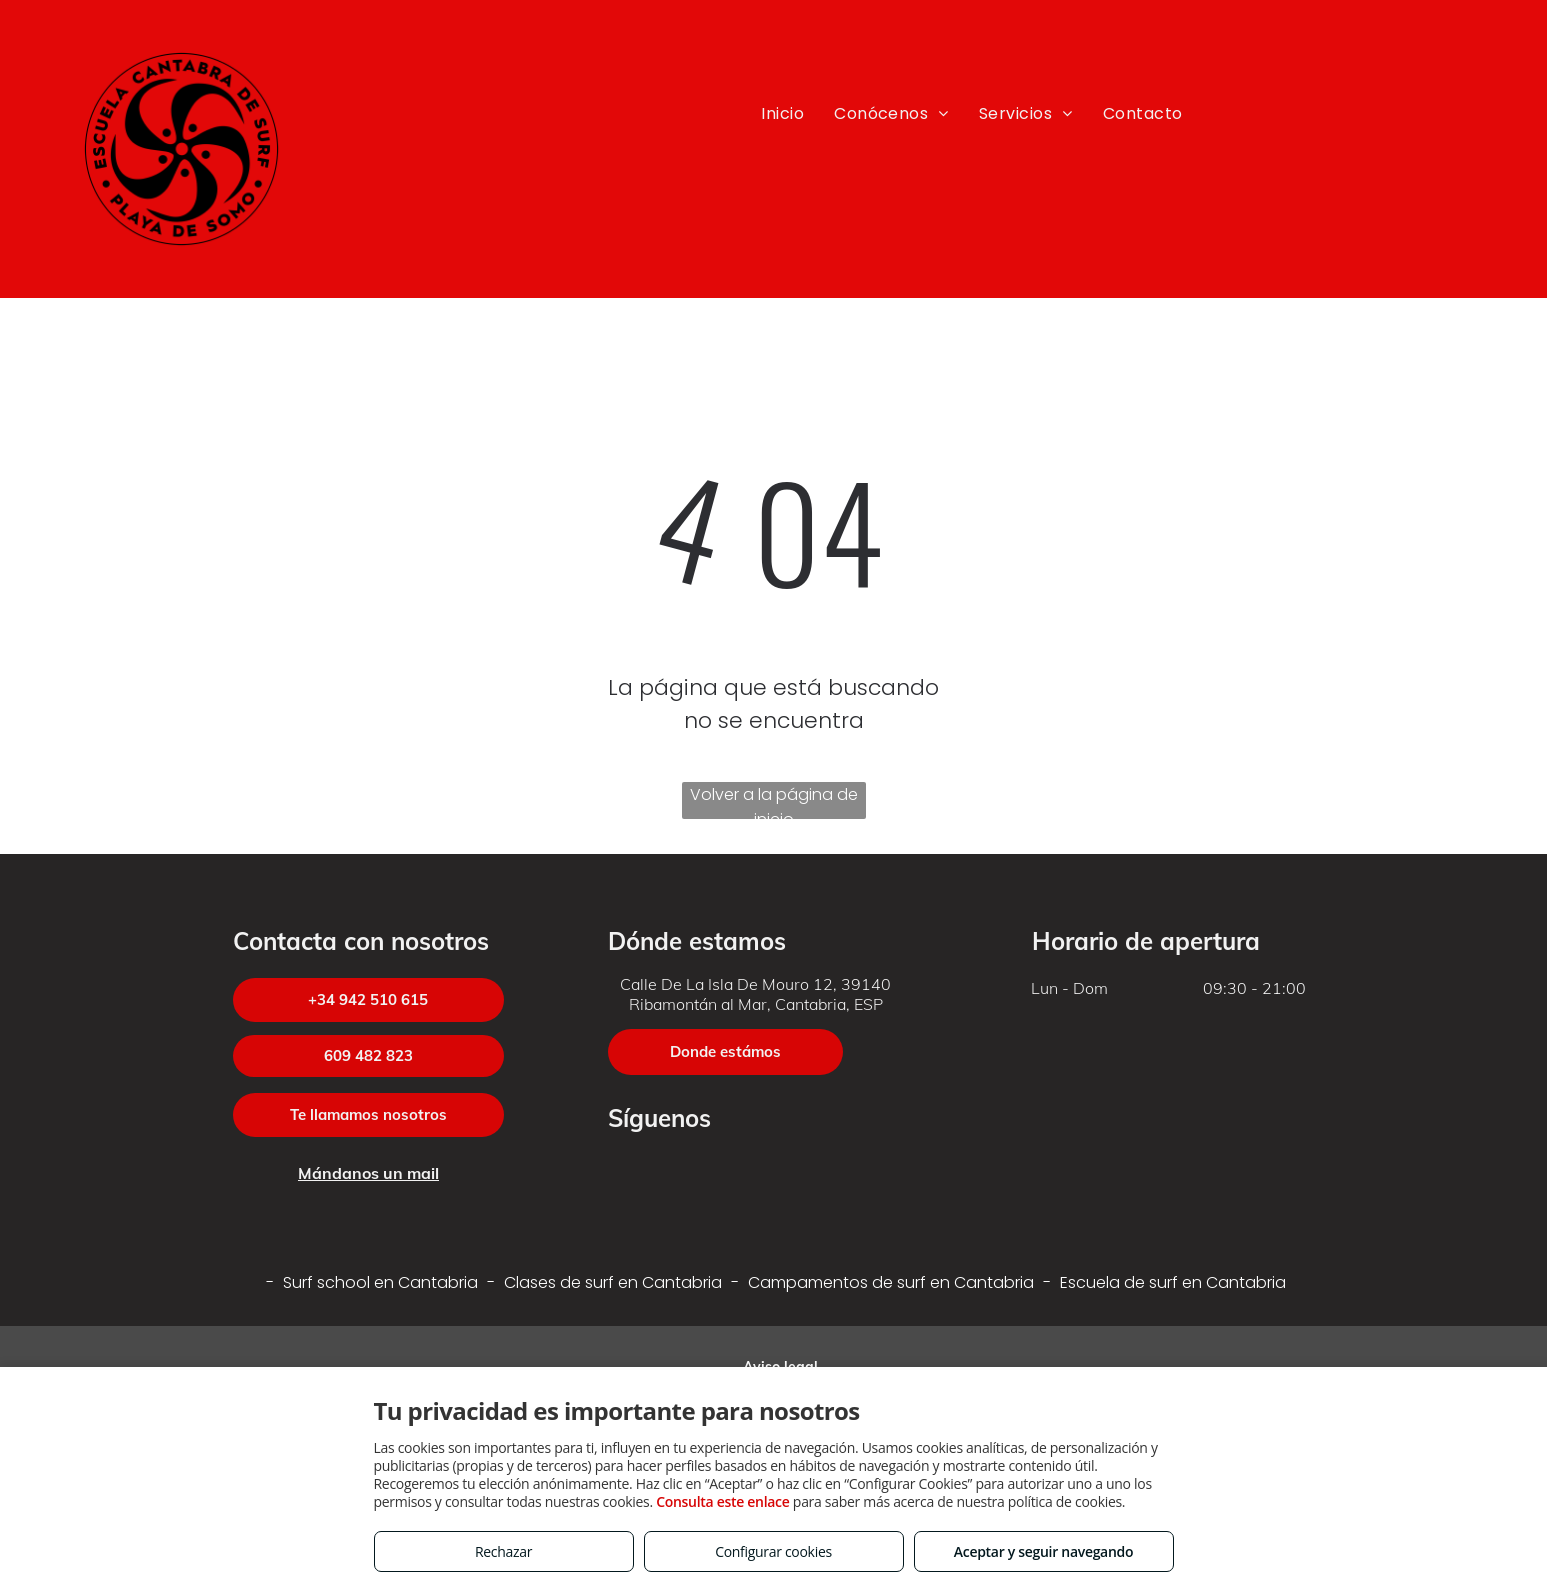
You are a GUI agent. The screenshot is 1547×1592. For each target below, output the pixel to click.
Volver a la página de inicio (774, 801)
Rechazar (503, 1551)
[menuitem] (782, 113)
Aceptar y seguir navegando (1043, 1551)
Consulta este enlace (722, 1501)
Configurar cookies (773, 1551)
